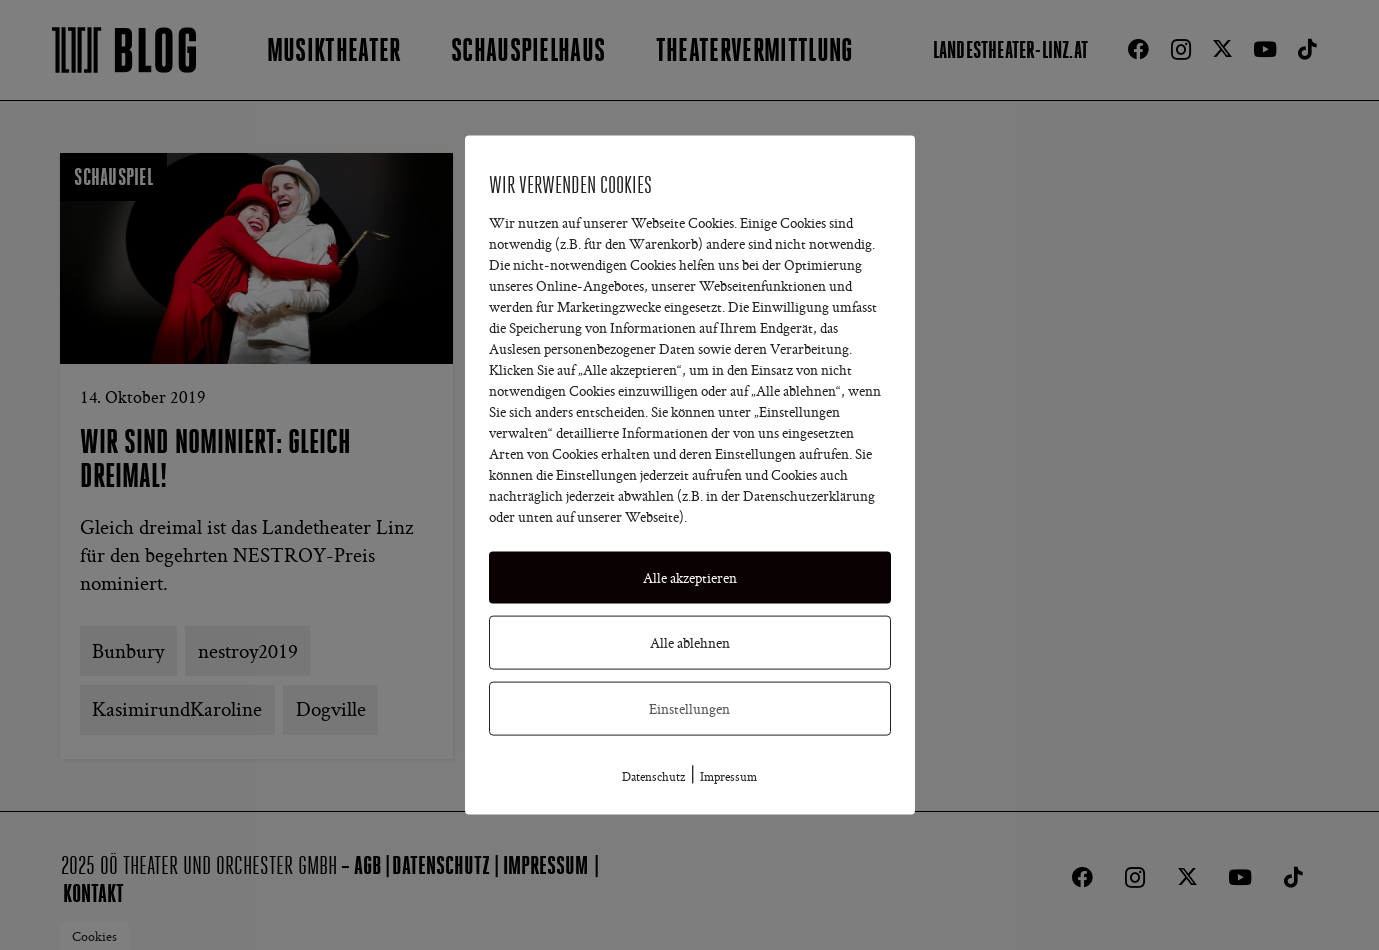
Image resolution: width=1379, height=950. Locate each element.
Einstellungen (689, 708)
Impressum (728, 775)
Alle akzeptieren (690, 577)
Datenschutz (653, 775)
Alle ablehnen (690, 642)
